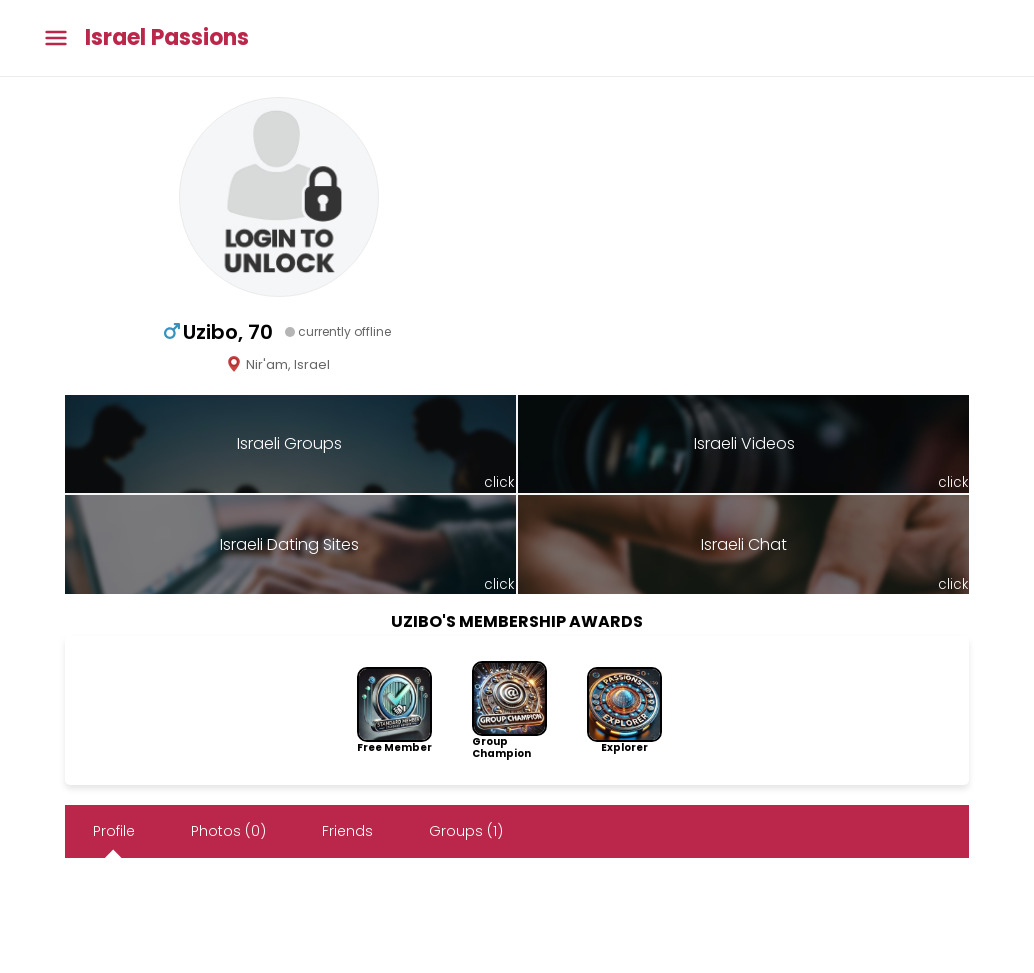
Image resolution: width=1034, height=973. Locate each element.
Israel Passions (167, 38)
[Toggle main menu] (56, 38)
